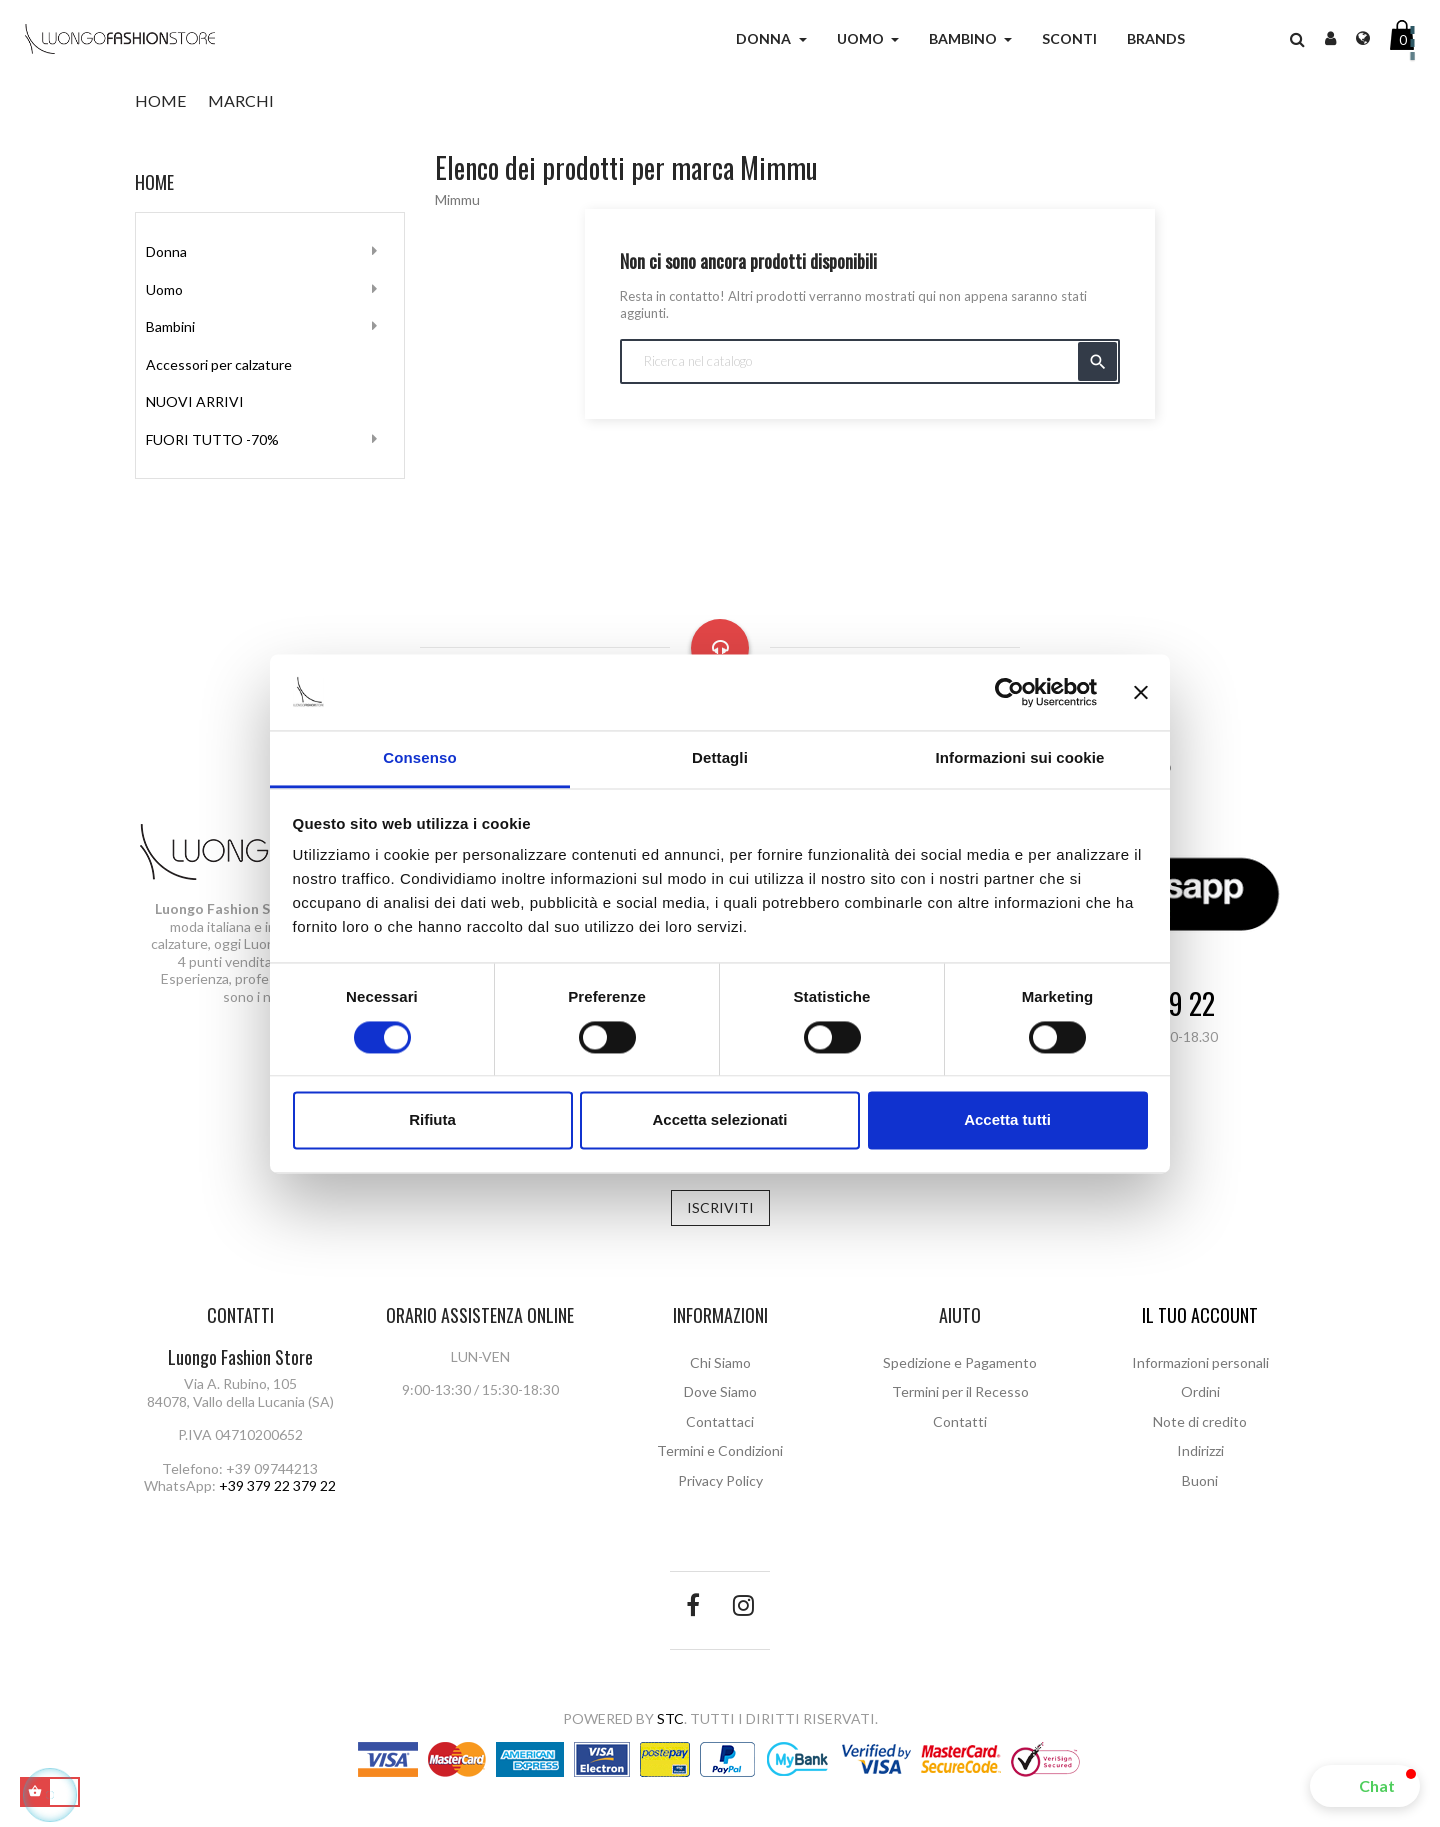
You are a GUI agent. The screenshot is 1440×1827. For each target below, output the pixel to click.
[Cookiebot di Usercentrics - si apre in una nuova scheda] (1009, 692)
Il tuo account (1200, 1315)
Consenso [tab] (419, 758)
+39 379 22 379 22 (277, 1485)
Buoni (1200, 1480)
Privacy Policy (720, 1480)
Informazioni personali (1200, 1362)
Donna (166, 251)
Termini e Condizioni (720, 1450)
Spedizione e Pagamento (960, 1362)
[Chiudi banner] (1141, 692)
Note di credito (1200, 1421)
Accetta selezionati (719, 1120)
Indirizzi (1200, 1450)
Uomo (164, 289)
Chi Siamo (720, 1362)
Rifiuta (432, 1120)
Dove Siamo (720, 1391)
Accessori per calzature (219, 364)
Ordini (1200, 1391)
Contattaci (720, 1421)
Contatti (960, 1421)
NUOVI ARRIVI (195, 401)
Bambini (170, 326)
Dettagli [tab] (720, 758)
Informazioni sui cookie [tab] (1020, 758)
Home (154, 182)
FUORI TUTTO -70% (212, 439)
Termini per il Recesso (960, 1391)
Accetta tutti (1007, 1120)
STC (670, 1718)
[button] (1365, 1786)
